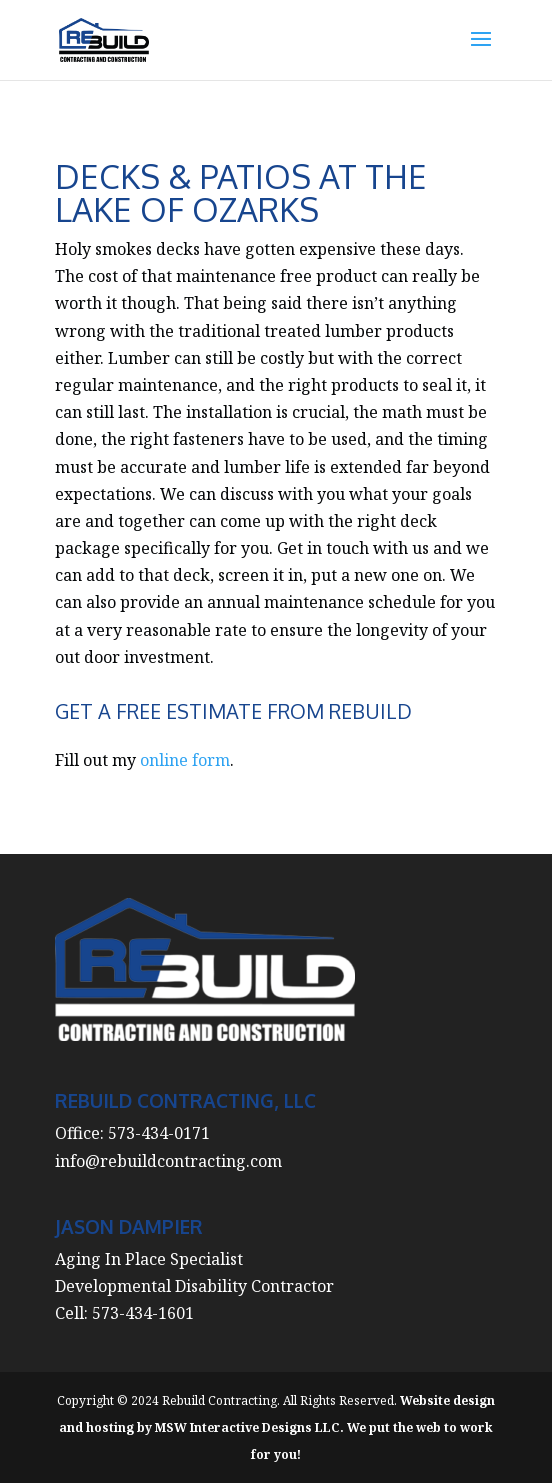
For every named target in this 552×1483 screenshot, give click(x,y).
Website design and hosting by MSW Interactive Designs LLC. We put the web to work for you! (277, 1427)
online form (185, 760)
